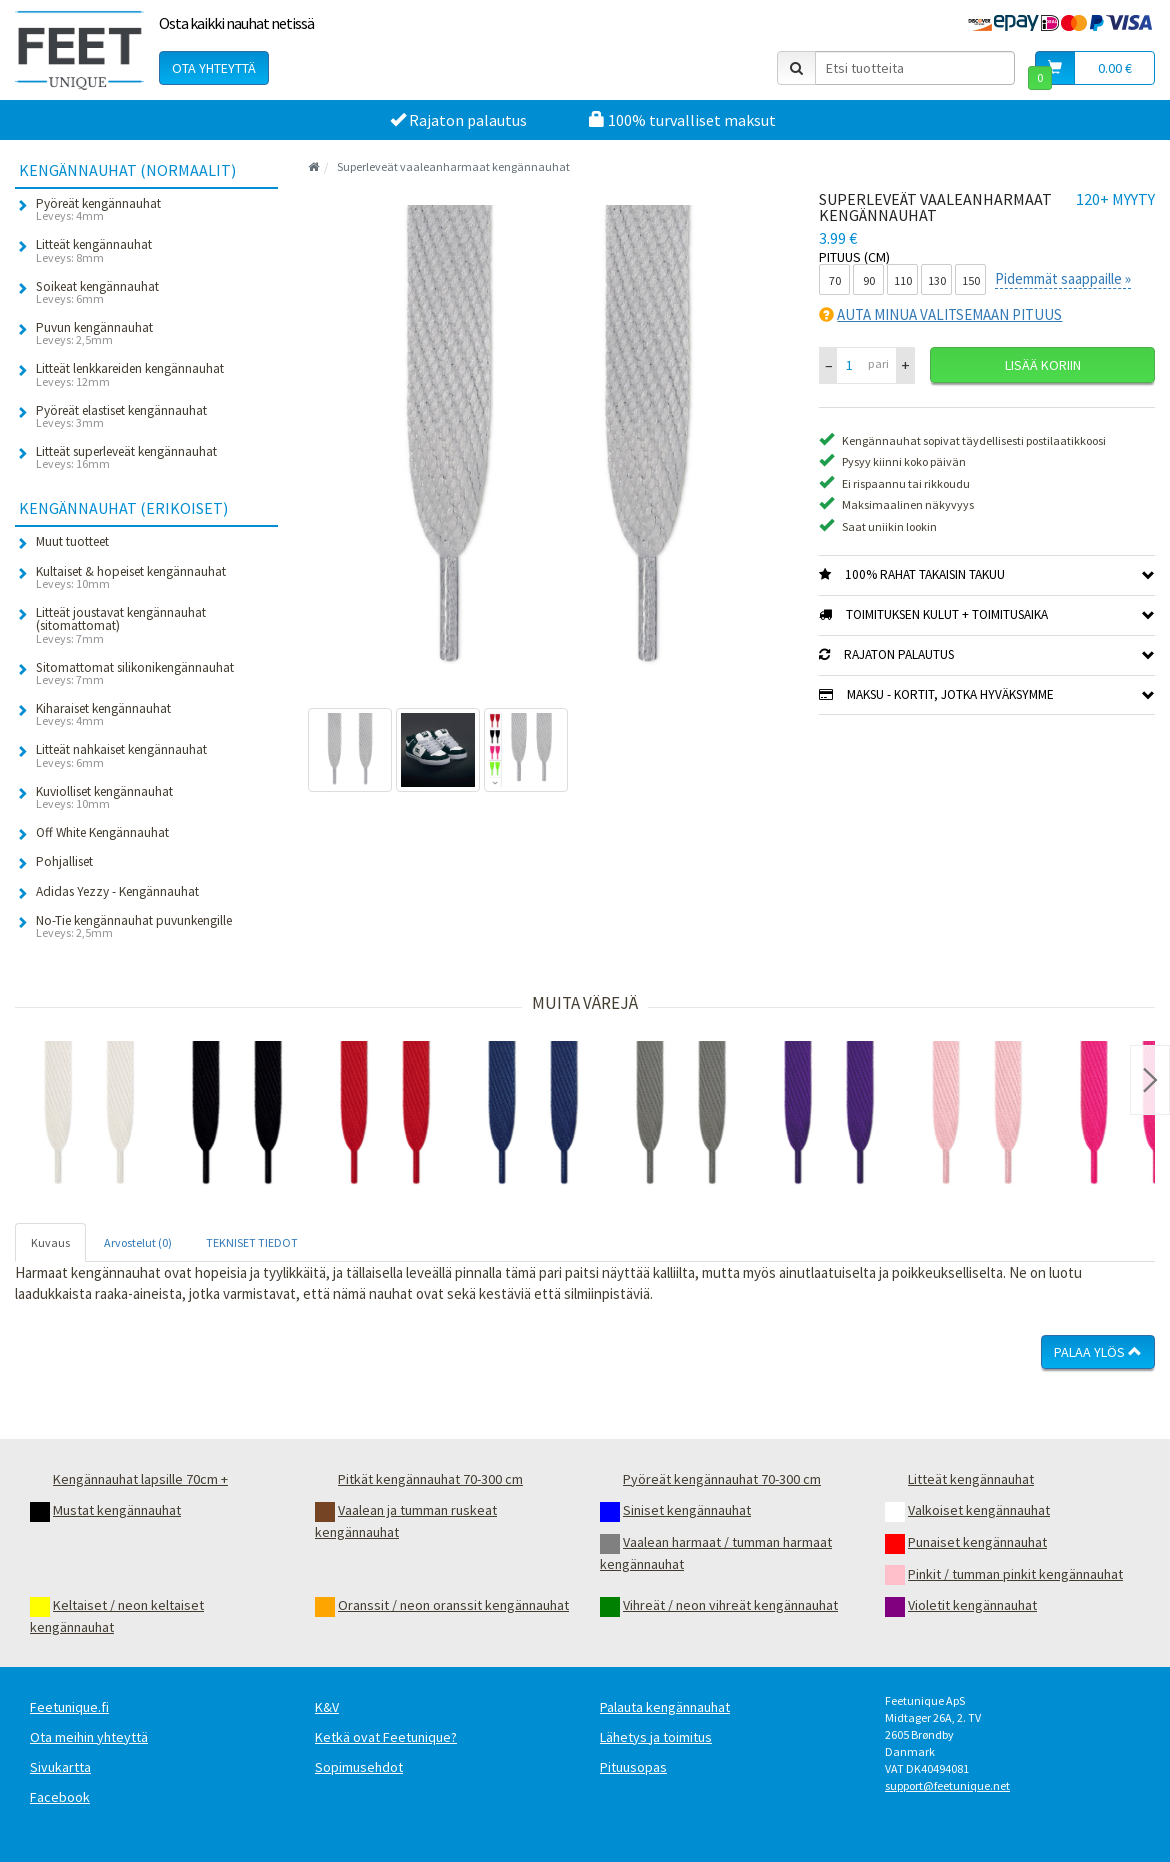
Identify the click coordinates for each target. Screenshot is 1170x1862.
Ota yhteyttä (214, 68)
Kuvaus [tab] (50, 1242)
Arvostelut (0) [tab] (138, 1242)
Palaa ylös (1098, 1352)
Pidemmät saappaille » (1063, 278)
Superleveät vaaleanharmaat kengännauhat (453, 166)
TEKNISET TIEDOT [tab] (252, 1242)
